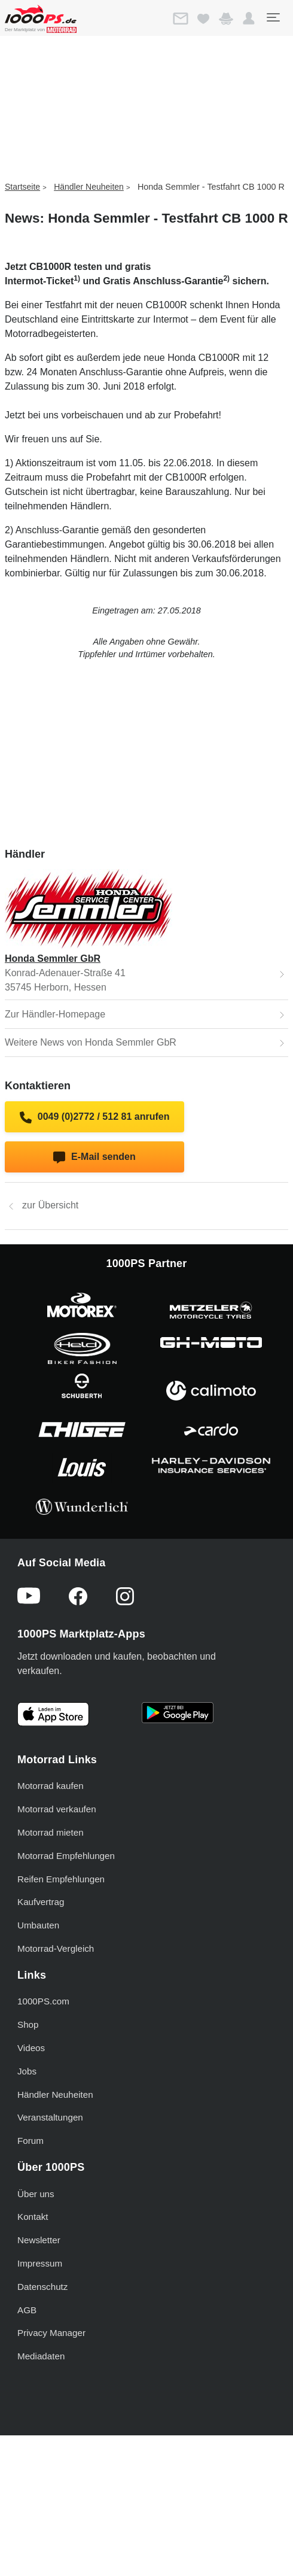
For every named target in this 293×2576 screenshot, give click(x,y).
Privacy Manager (51, 2333)
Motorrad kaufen (50, 1786)
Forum (30, 2140)
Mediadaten (41, 2356)
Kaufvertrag (41, 1902)
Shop (27, 2024)
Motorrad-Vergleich (55, 1948)
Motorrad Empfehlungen (66, 1856)
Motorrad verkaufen (56, 1809)
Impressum (39, 2263)
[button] (249, 19)
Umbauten (38, 1925)
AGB (26, 2310)
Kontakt (32, 2217)
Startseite (22, 187)
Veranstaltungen (50, 2117)
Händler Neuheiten (89, 187)
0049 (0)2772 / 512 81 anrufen (95, 1117)
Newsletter (38, 2240)
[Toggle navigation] (273, 17)
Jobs (26, 2071)
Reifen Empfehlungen (61, 1879)
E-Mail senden (94, 1158)
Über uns (35, 2194)
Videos (31, 2048)
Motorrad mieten (50, 1832)
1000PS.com (43, 2001)
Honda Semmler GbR (52, 958)
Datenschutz (42, 2287)
